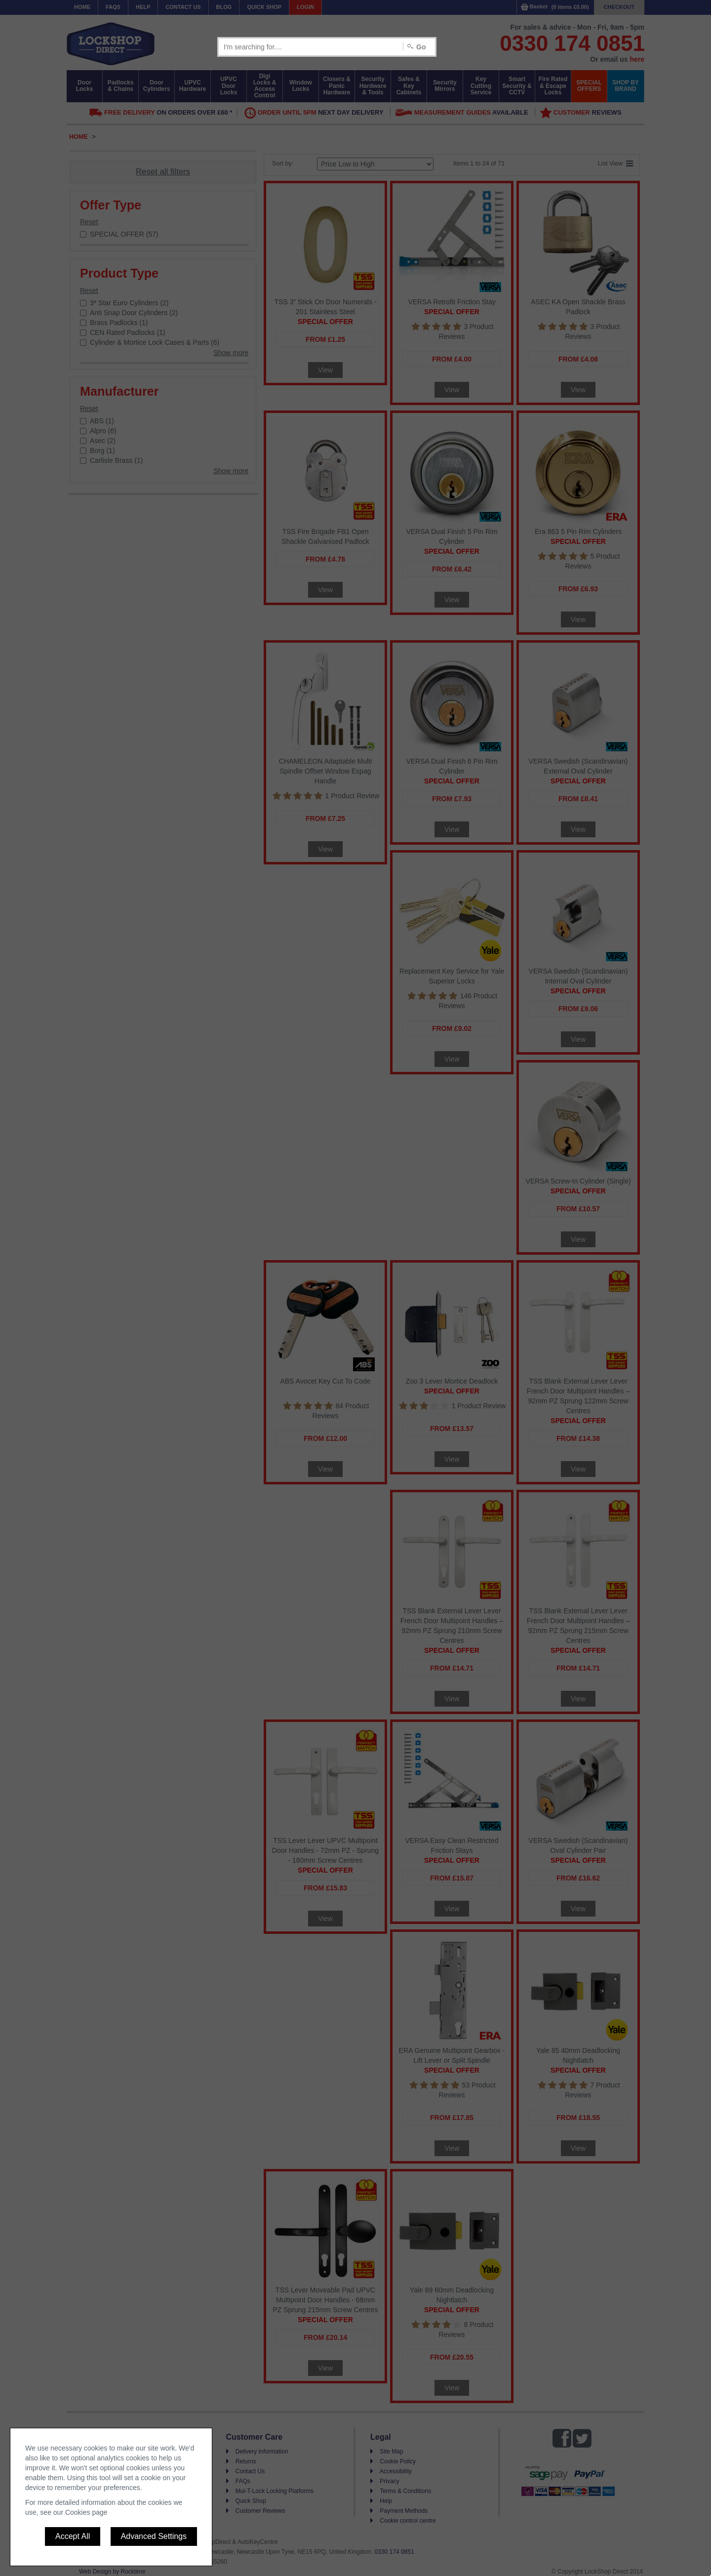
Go (421, 47)
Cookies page (86, 2512)
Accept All (72, 2536)
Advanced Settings (154, 2536)
